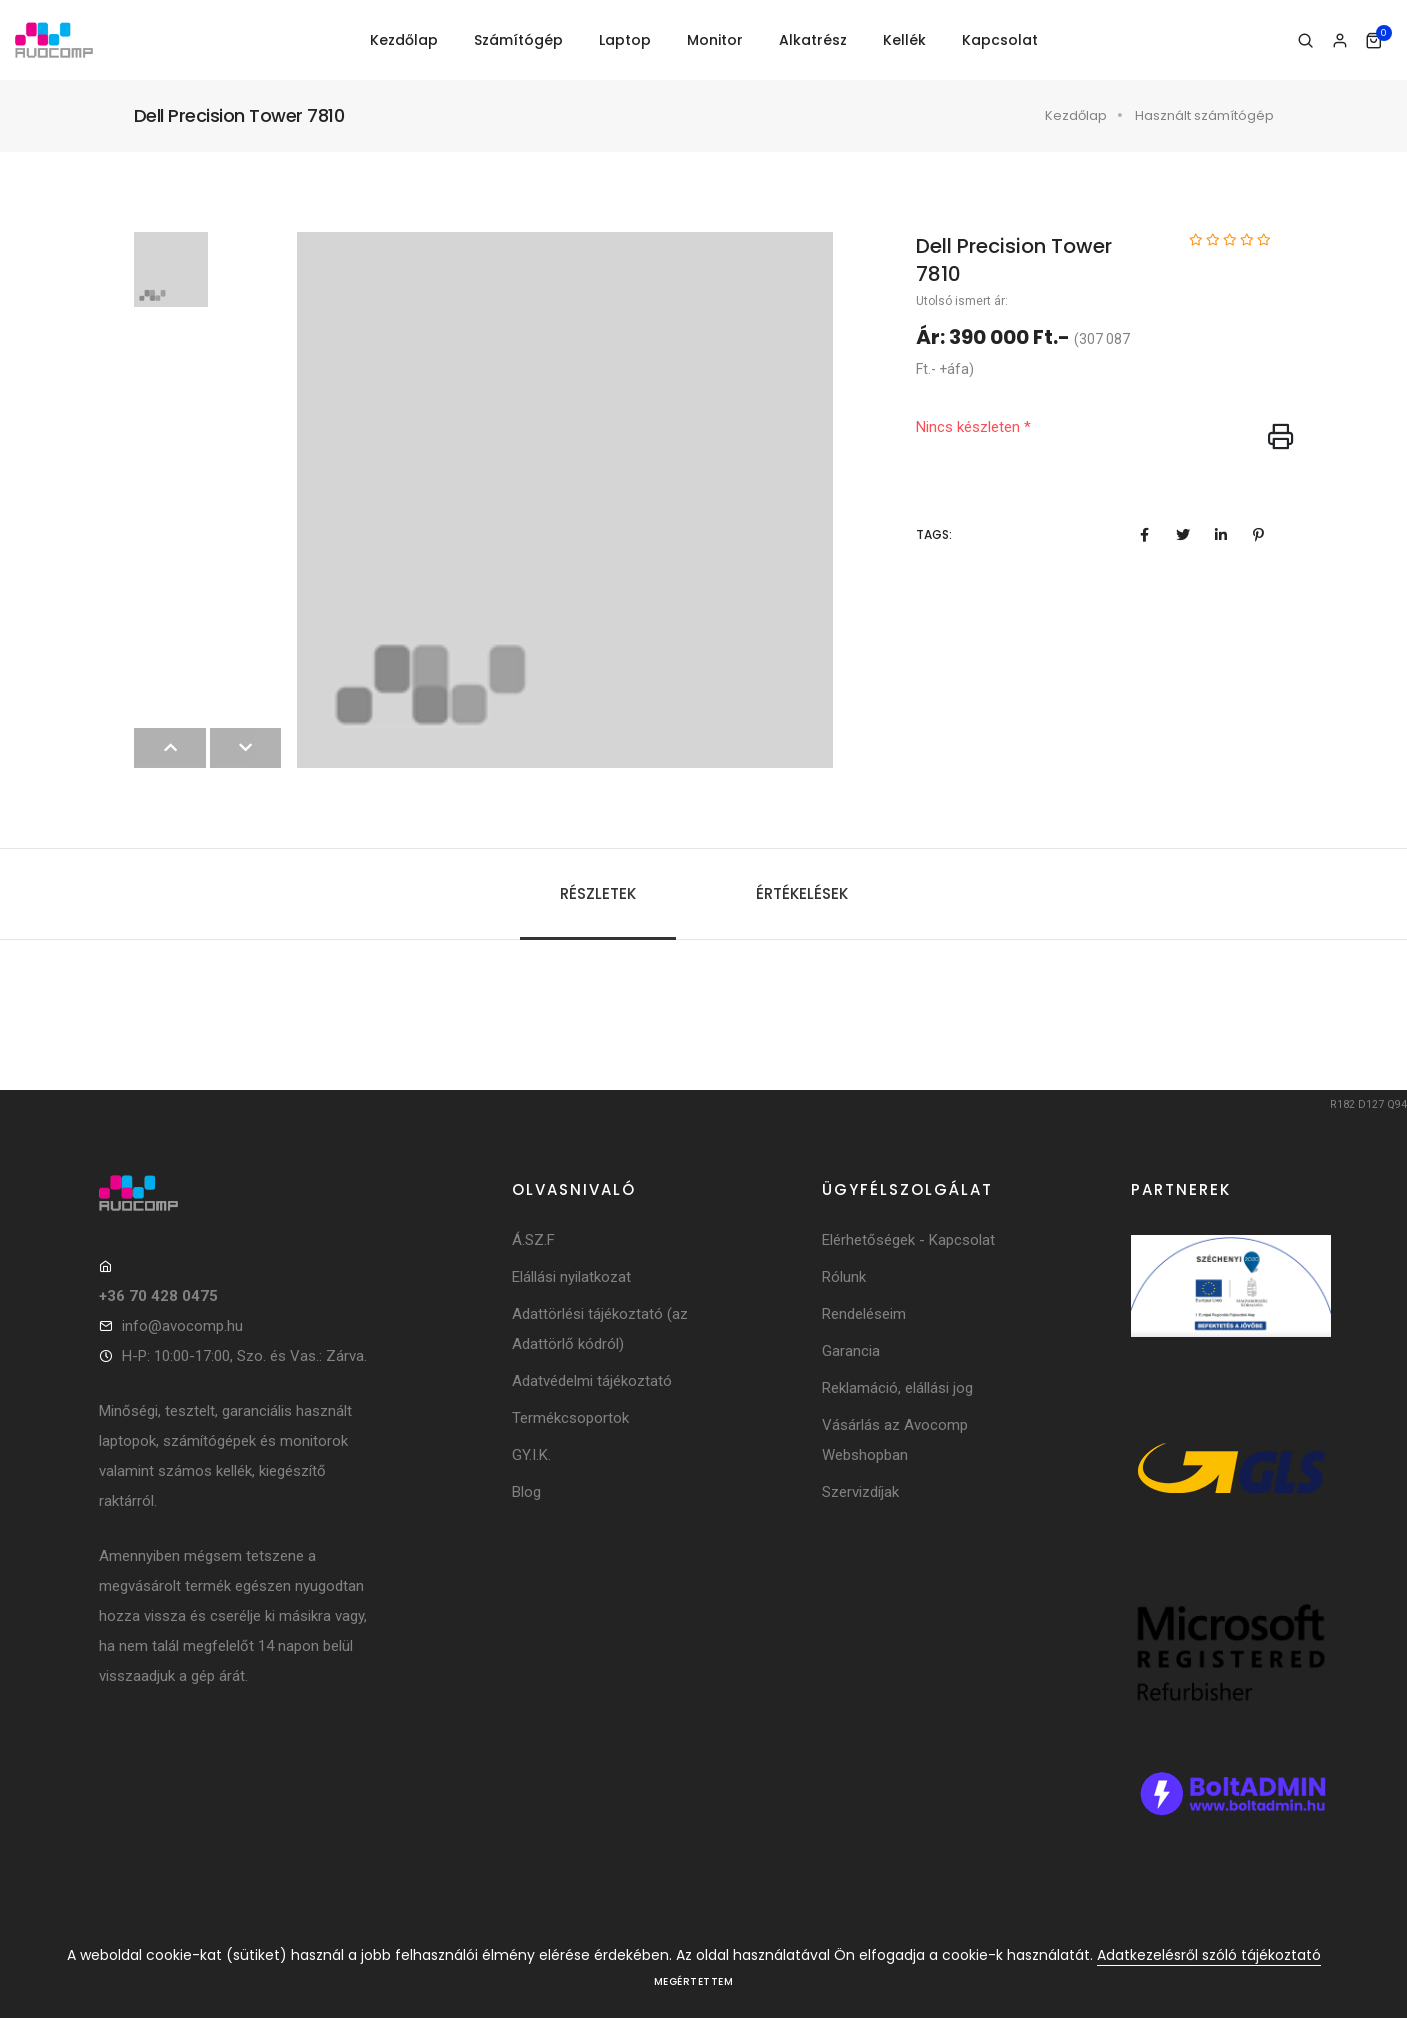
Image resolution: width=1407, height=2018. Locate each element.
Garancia (851, 1351)
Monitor (715, 40)
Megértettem (694, 1981)
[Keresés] (1305, 41)
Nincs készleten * (973, 427)
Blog (526, 1492)
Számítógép (518, 40)
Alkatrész (813, 40)
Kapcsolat (1000, 40)
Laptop (625, 40)
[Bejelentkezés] (1339, 41)
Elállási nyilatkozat (571, 1277)
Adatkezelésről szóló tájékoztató (1209, 1955)
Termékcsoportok (570, 1418)
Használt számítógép (1204, 115)
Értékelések (802, 893)
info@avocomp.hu (182, 1326)
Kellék (904, 40)
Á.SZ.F (533, 1240)
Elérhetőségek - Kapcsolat (908, 1240)
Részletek (598, 893)
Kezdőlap (404, 40)
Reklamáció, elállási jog (897, 1388)
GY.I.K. (531, 1455)
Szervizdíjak (860, 1492)
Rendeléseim (864, 1314)
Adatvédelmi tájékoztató (592, 1381)
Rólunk (844, 1277)
